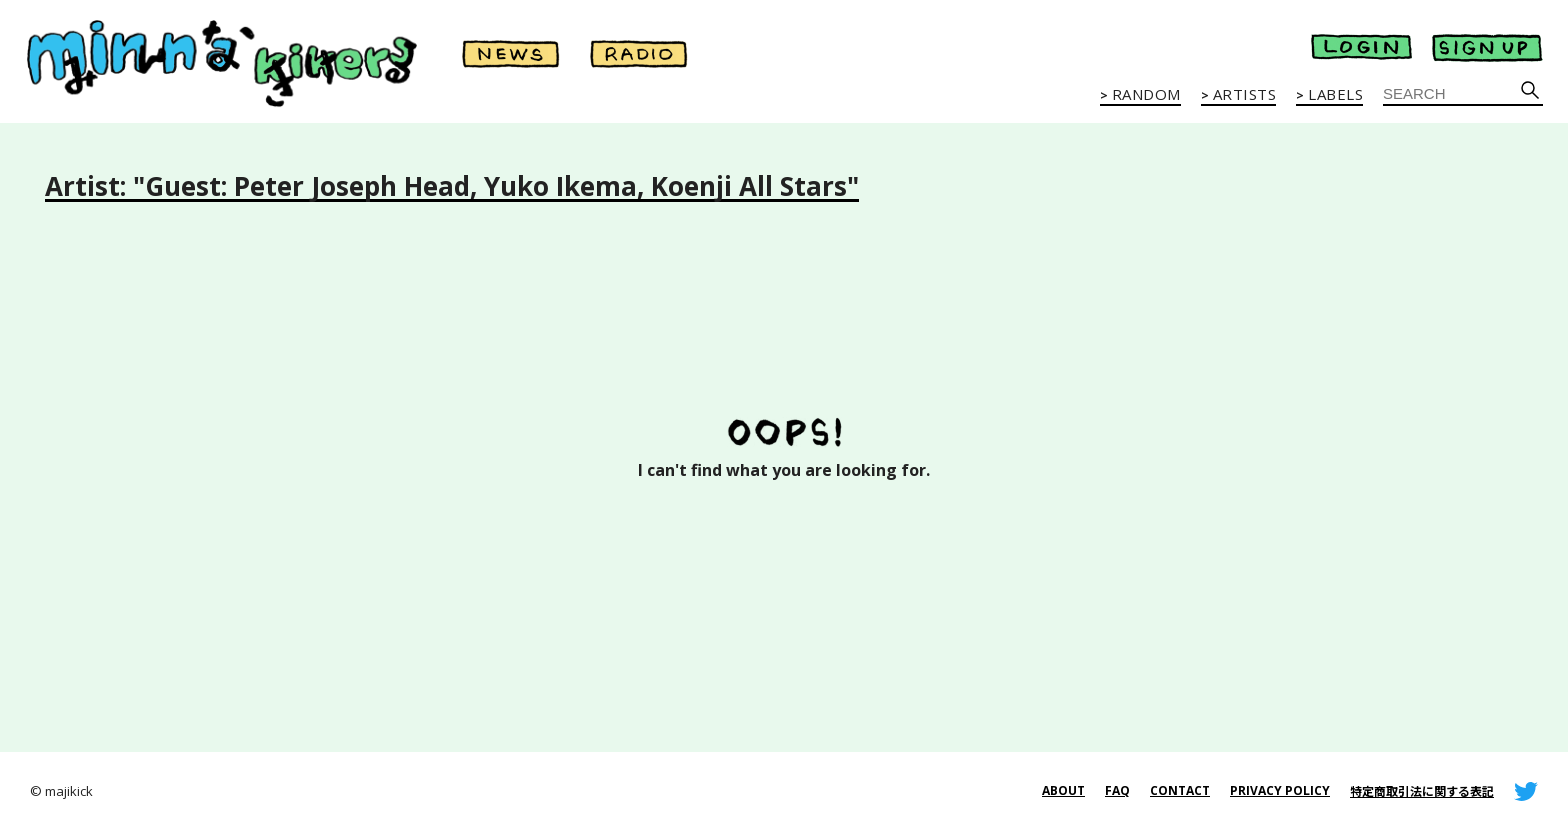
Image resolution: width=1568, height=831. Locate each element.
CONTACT (1180, 790)
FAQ (1117, 790)
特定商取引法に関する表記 (1422, 791)
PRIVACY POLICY (1280, 790)
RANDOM (1146, 95)
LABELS (1335, 95)
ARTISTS (1245, 95)
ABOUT (1063, 790)
